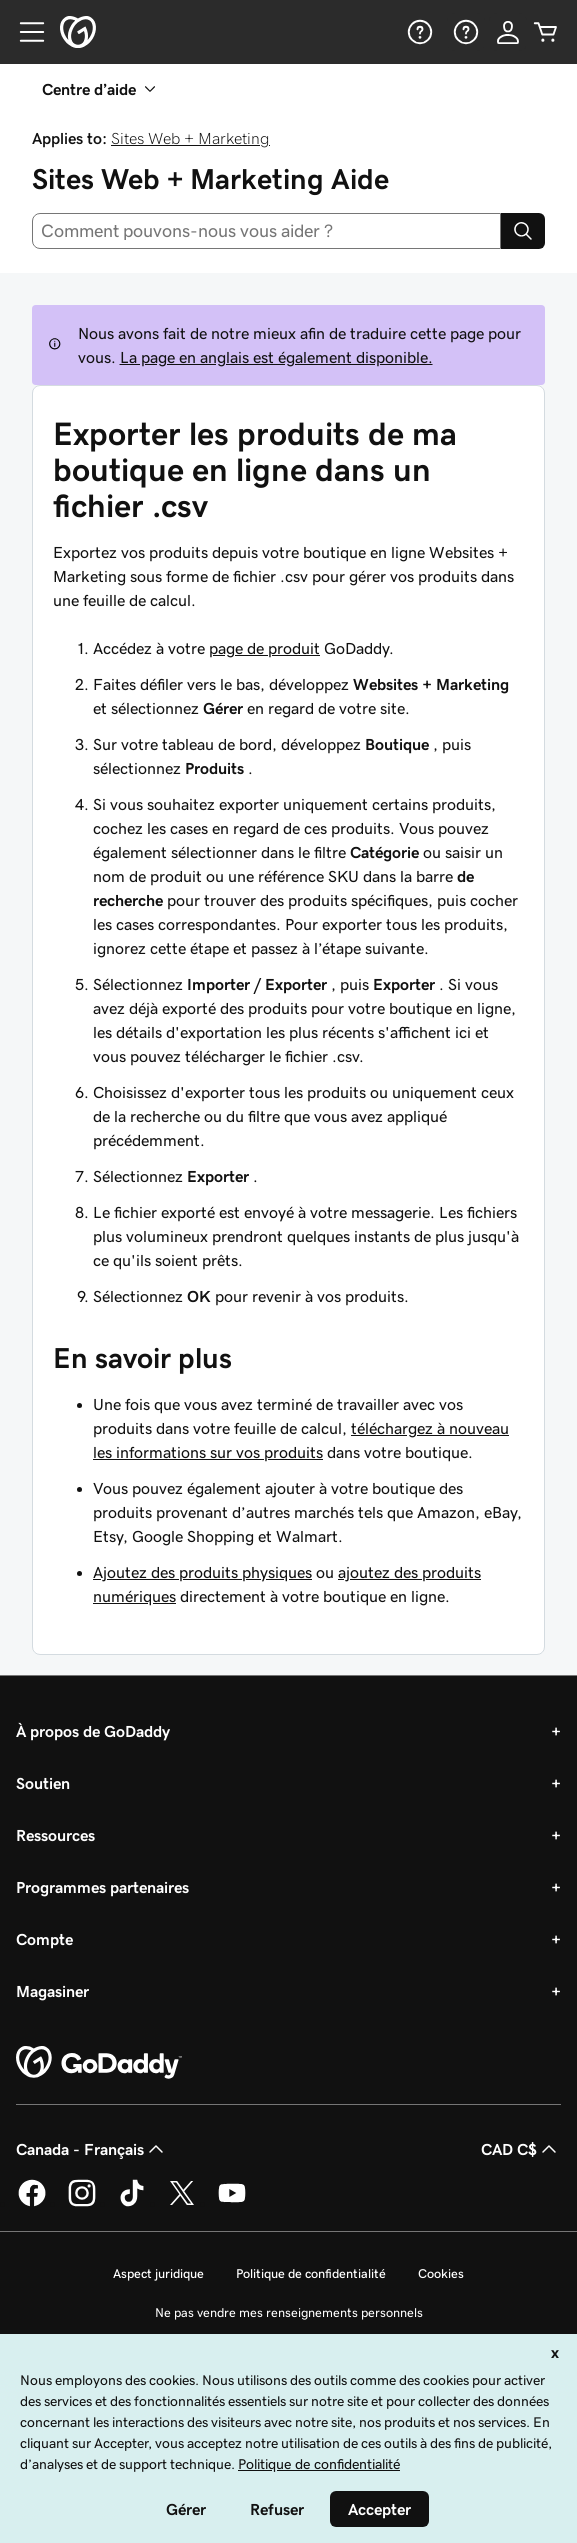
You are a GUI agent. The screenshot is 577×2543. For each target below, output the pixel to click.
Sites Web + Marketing (190, 138)
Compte (44, 1939)
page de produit (264, 648)
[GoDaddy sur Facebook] (32, 2203)
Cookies (441, 2273)
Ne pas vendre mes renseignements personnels (289, 2312)
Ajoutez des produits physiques (202, 1572)
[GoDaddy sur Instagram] (82, 2203)
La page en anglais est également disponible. (276, 357)
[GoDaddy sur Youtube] (232, 2203)
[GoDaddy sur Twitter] (182, 2203)
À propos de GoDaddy (93, 1731)
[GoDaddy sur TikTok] (132, 2203)
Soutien (43, 1783)
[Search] (523, 231)
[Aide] (418, 32)
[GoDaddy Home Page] (99, 2063)
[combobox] (266, 231)
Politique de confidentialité (311, 2273)
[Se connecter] (508, 32)
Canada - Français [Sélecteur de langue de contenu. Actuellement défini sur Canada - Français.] (92, 2149)
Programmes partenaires (102, 1887)
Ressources (55, 1835)
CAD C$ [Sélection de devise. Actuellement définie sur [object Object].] (521, 2149)
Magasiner (52, 1991)
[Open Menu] (24, 32)
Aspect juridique (158, 2273)
